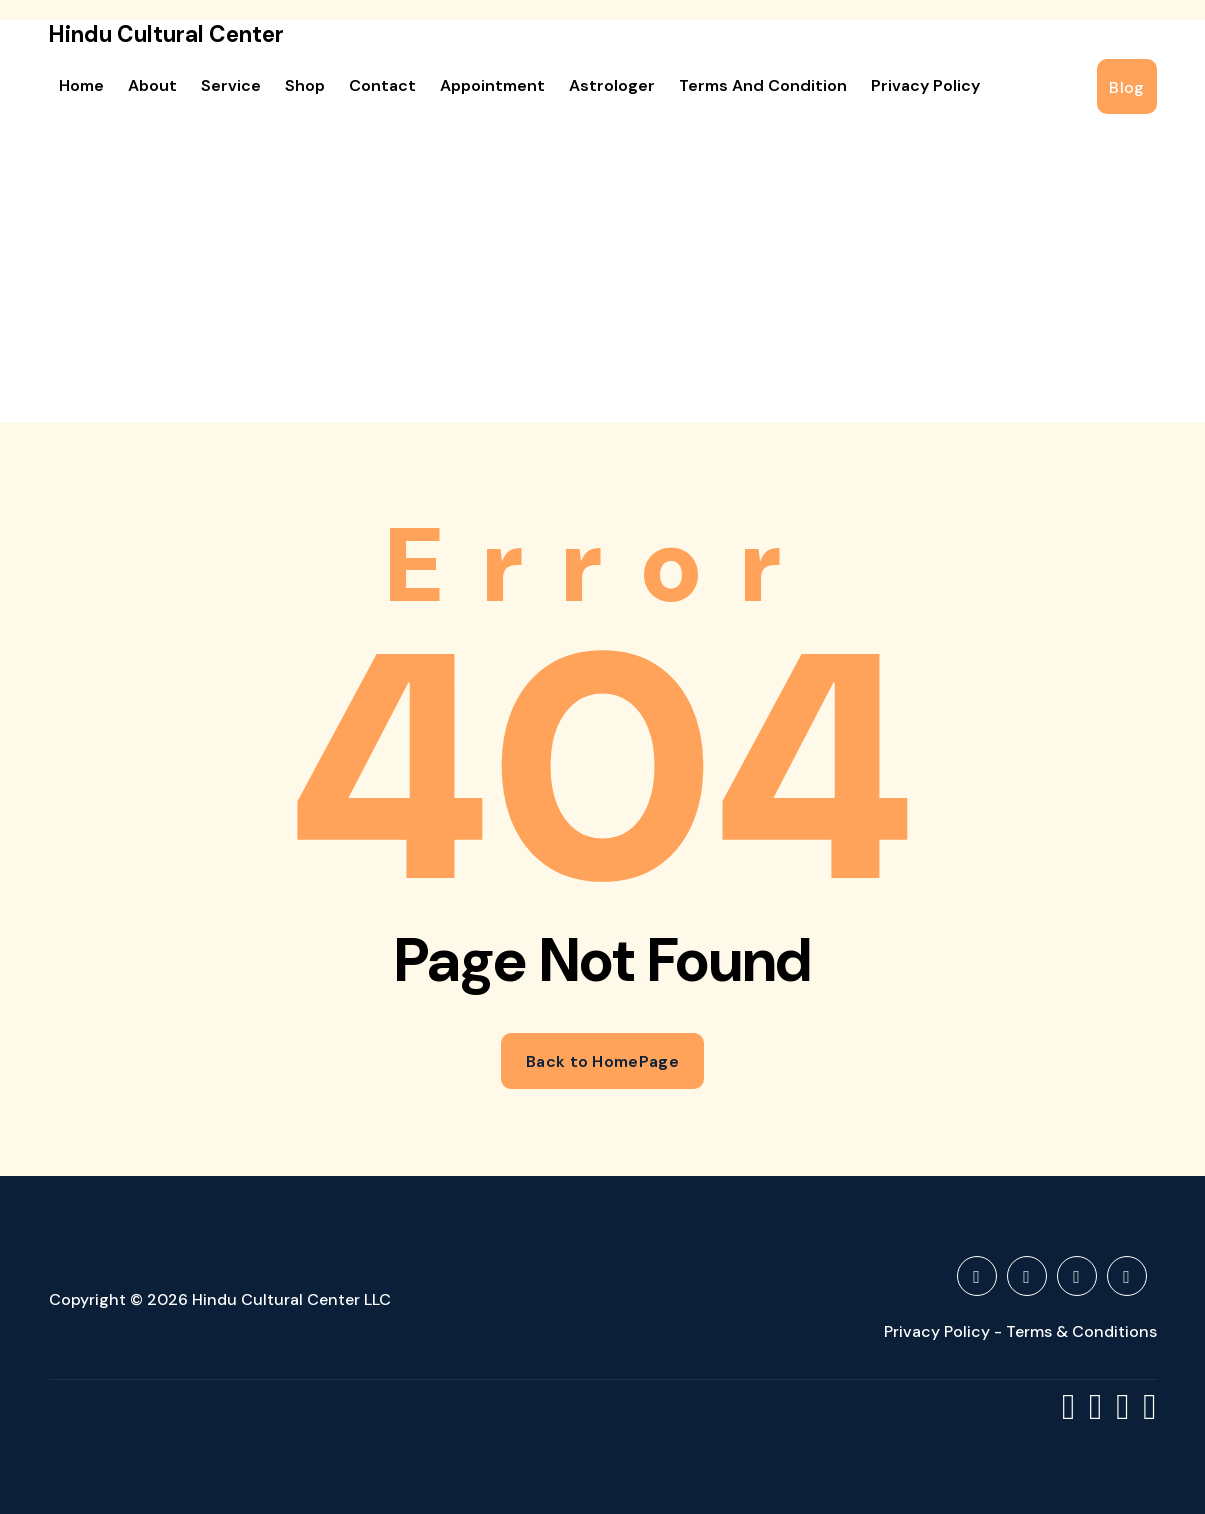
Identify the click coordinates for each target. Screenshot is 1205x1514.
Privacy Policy (925, 85)
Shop (305, 85)
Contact (382, 85)
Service (231, 85)
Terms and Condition (763, 85)
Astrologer (612, 85)
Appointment (492, 85)
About (152, 85)
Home (81, 85)
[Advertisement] (603, 273)
